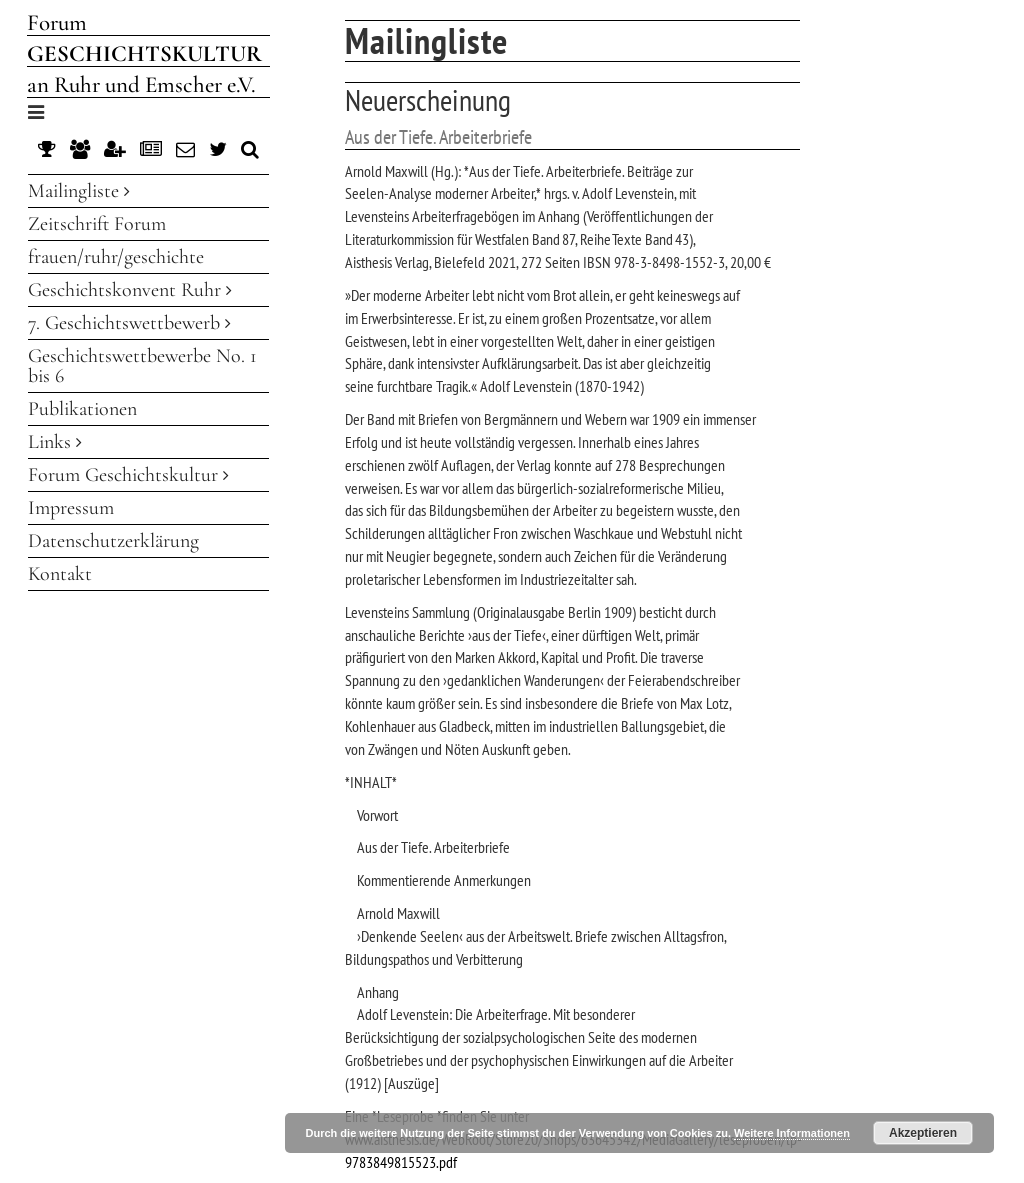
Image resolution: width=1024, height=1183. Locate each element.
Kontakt (60, 574)
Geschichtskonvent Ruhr (130, 290)
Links (55, 442)
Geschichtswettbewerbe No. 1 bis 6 (142, 366)
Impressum (71, 508)
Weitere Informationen (792, 1133)
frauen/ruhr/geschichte (116, 257)
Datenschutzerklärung (113, 541)
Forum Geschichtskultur (128, 475)
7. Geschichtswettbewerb (129, 323)
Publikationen (82, 409)
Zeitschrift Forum (97, 224)
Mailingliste (79, 191)
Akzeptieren (923, 1133)
